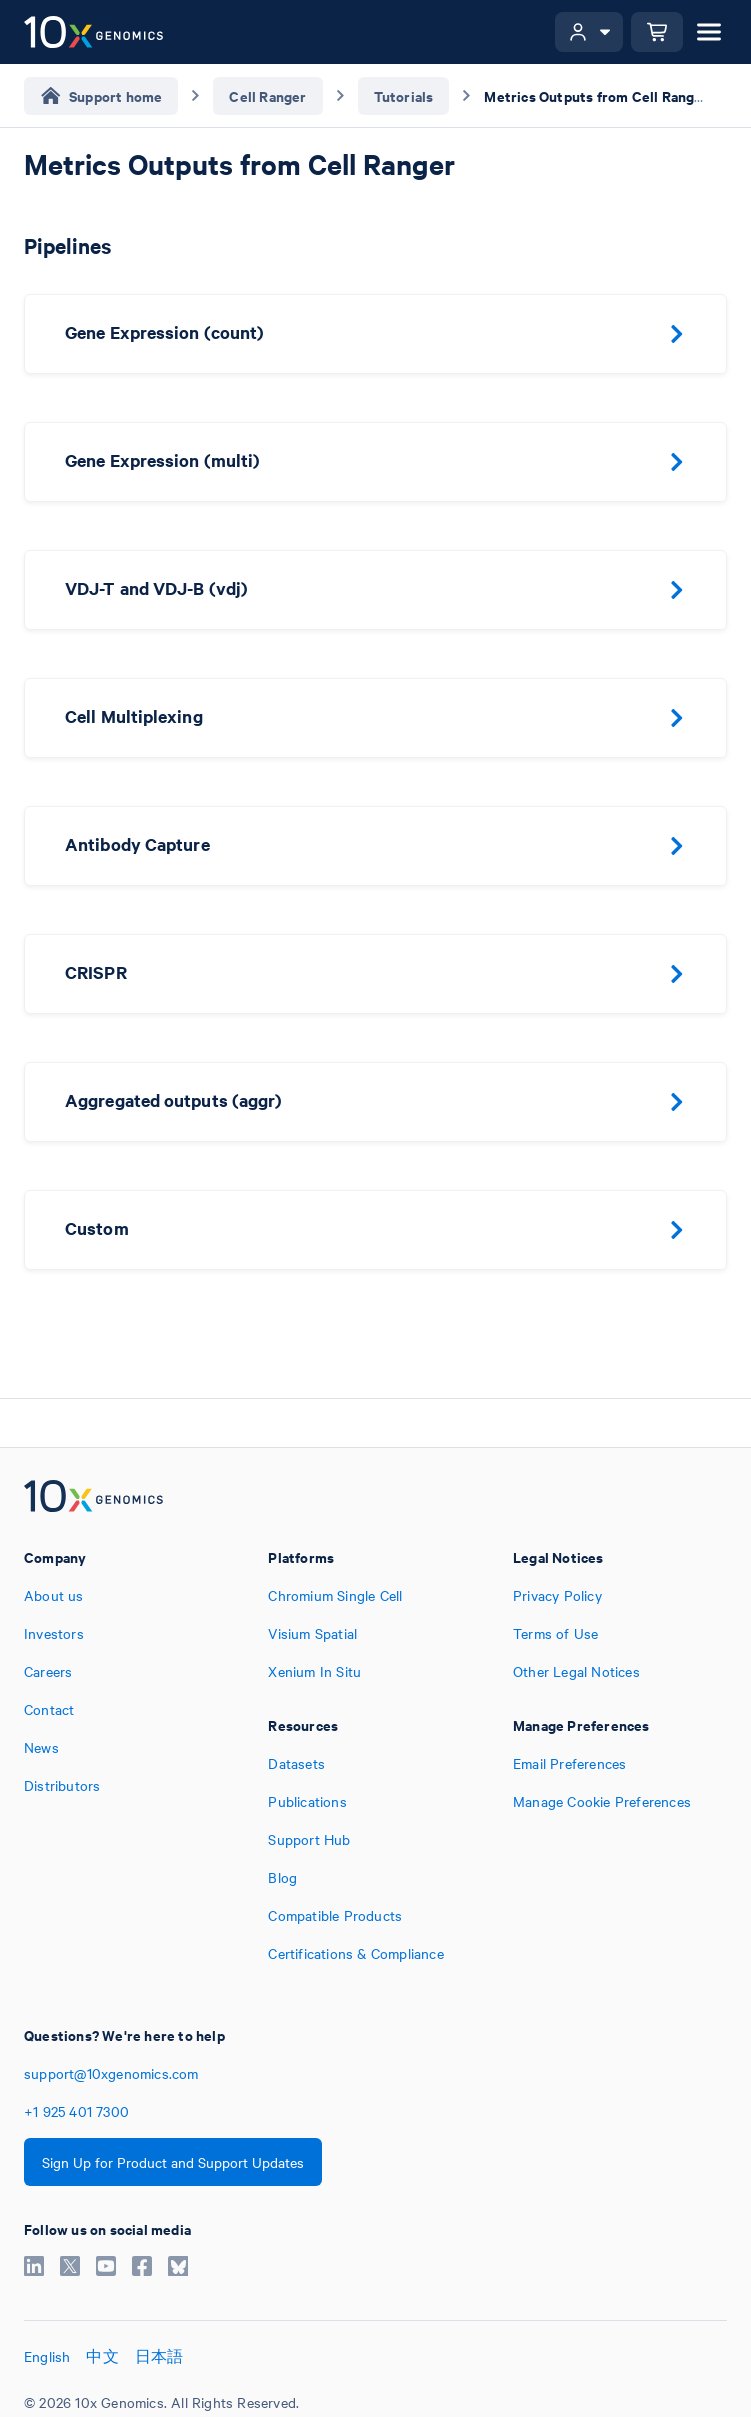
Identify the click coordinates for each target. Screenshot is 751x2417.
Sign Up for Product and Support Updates (173, 2162)
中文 (102, 2356)
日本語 (159, 2356)
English (47, 2356)
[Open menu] (709, 32)
